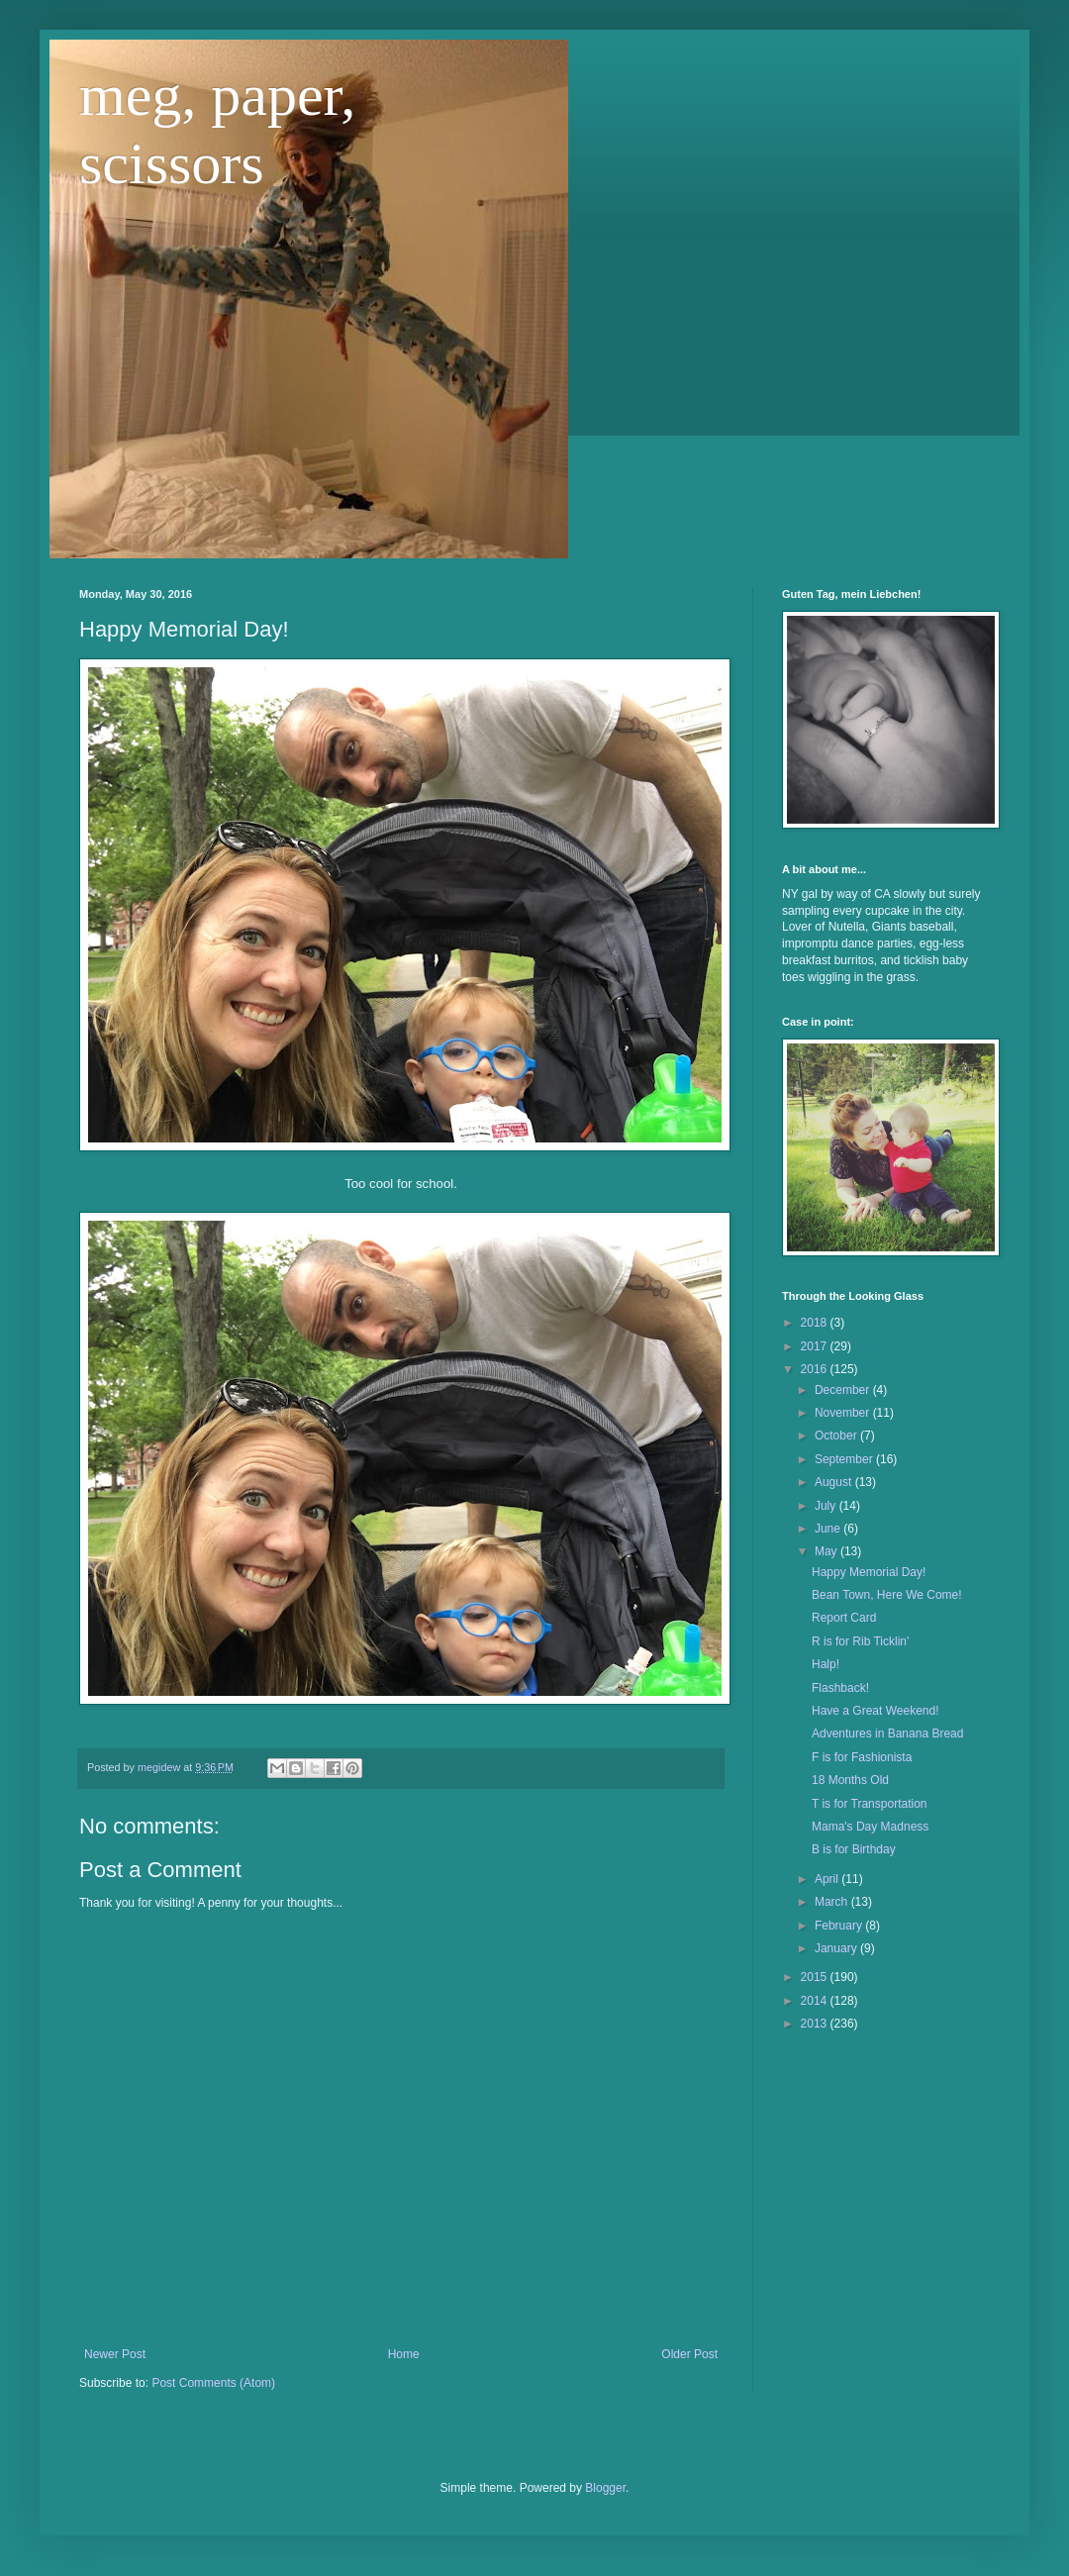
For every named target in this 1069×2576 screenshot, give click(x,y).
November (844, 1413)
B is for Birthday (854, 1849)
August (835, 1482)
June (829, 1529)
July (827, 1506)
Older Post (689, 2354)
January (837, 1948)
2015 (815, 1977)
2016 (815, 1369)
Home (404, 2354)
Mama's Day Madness (870, 1826)
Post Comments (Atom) (213, 2383)
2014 (815, 2001)
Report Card (844, 1618)
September (845, 1459)
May (827, 1551)
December (844, 1390)
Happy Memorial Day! (868, 1572)
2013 (815, 2024)
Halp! (825, 1664)
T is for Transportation (869, 1804)
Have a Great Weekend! (875, 1711)
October (837, 1435)
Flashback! (840, 1688)
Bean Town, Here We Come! (887, 1595)
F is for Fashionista (862, 1757)
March (833, 1902)
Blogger (605, 2488)
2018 (815, 1323)
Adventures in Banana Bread (887, 1733)
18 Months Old (850, 1780)
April (828, 1879)
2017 (815, 1346)
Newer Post (115, 2354)
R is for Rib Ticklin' (860, 1641)
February (840, 1925)
